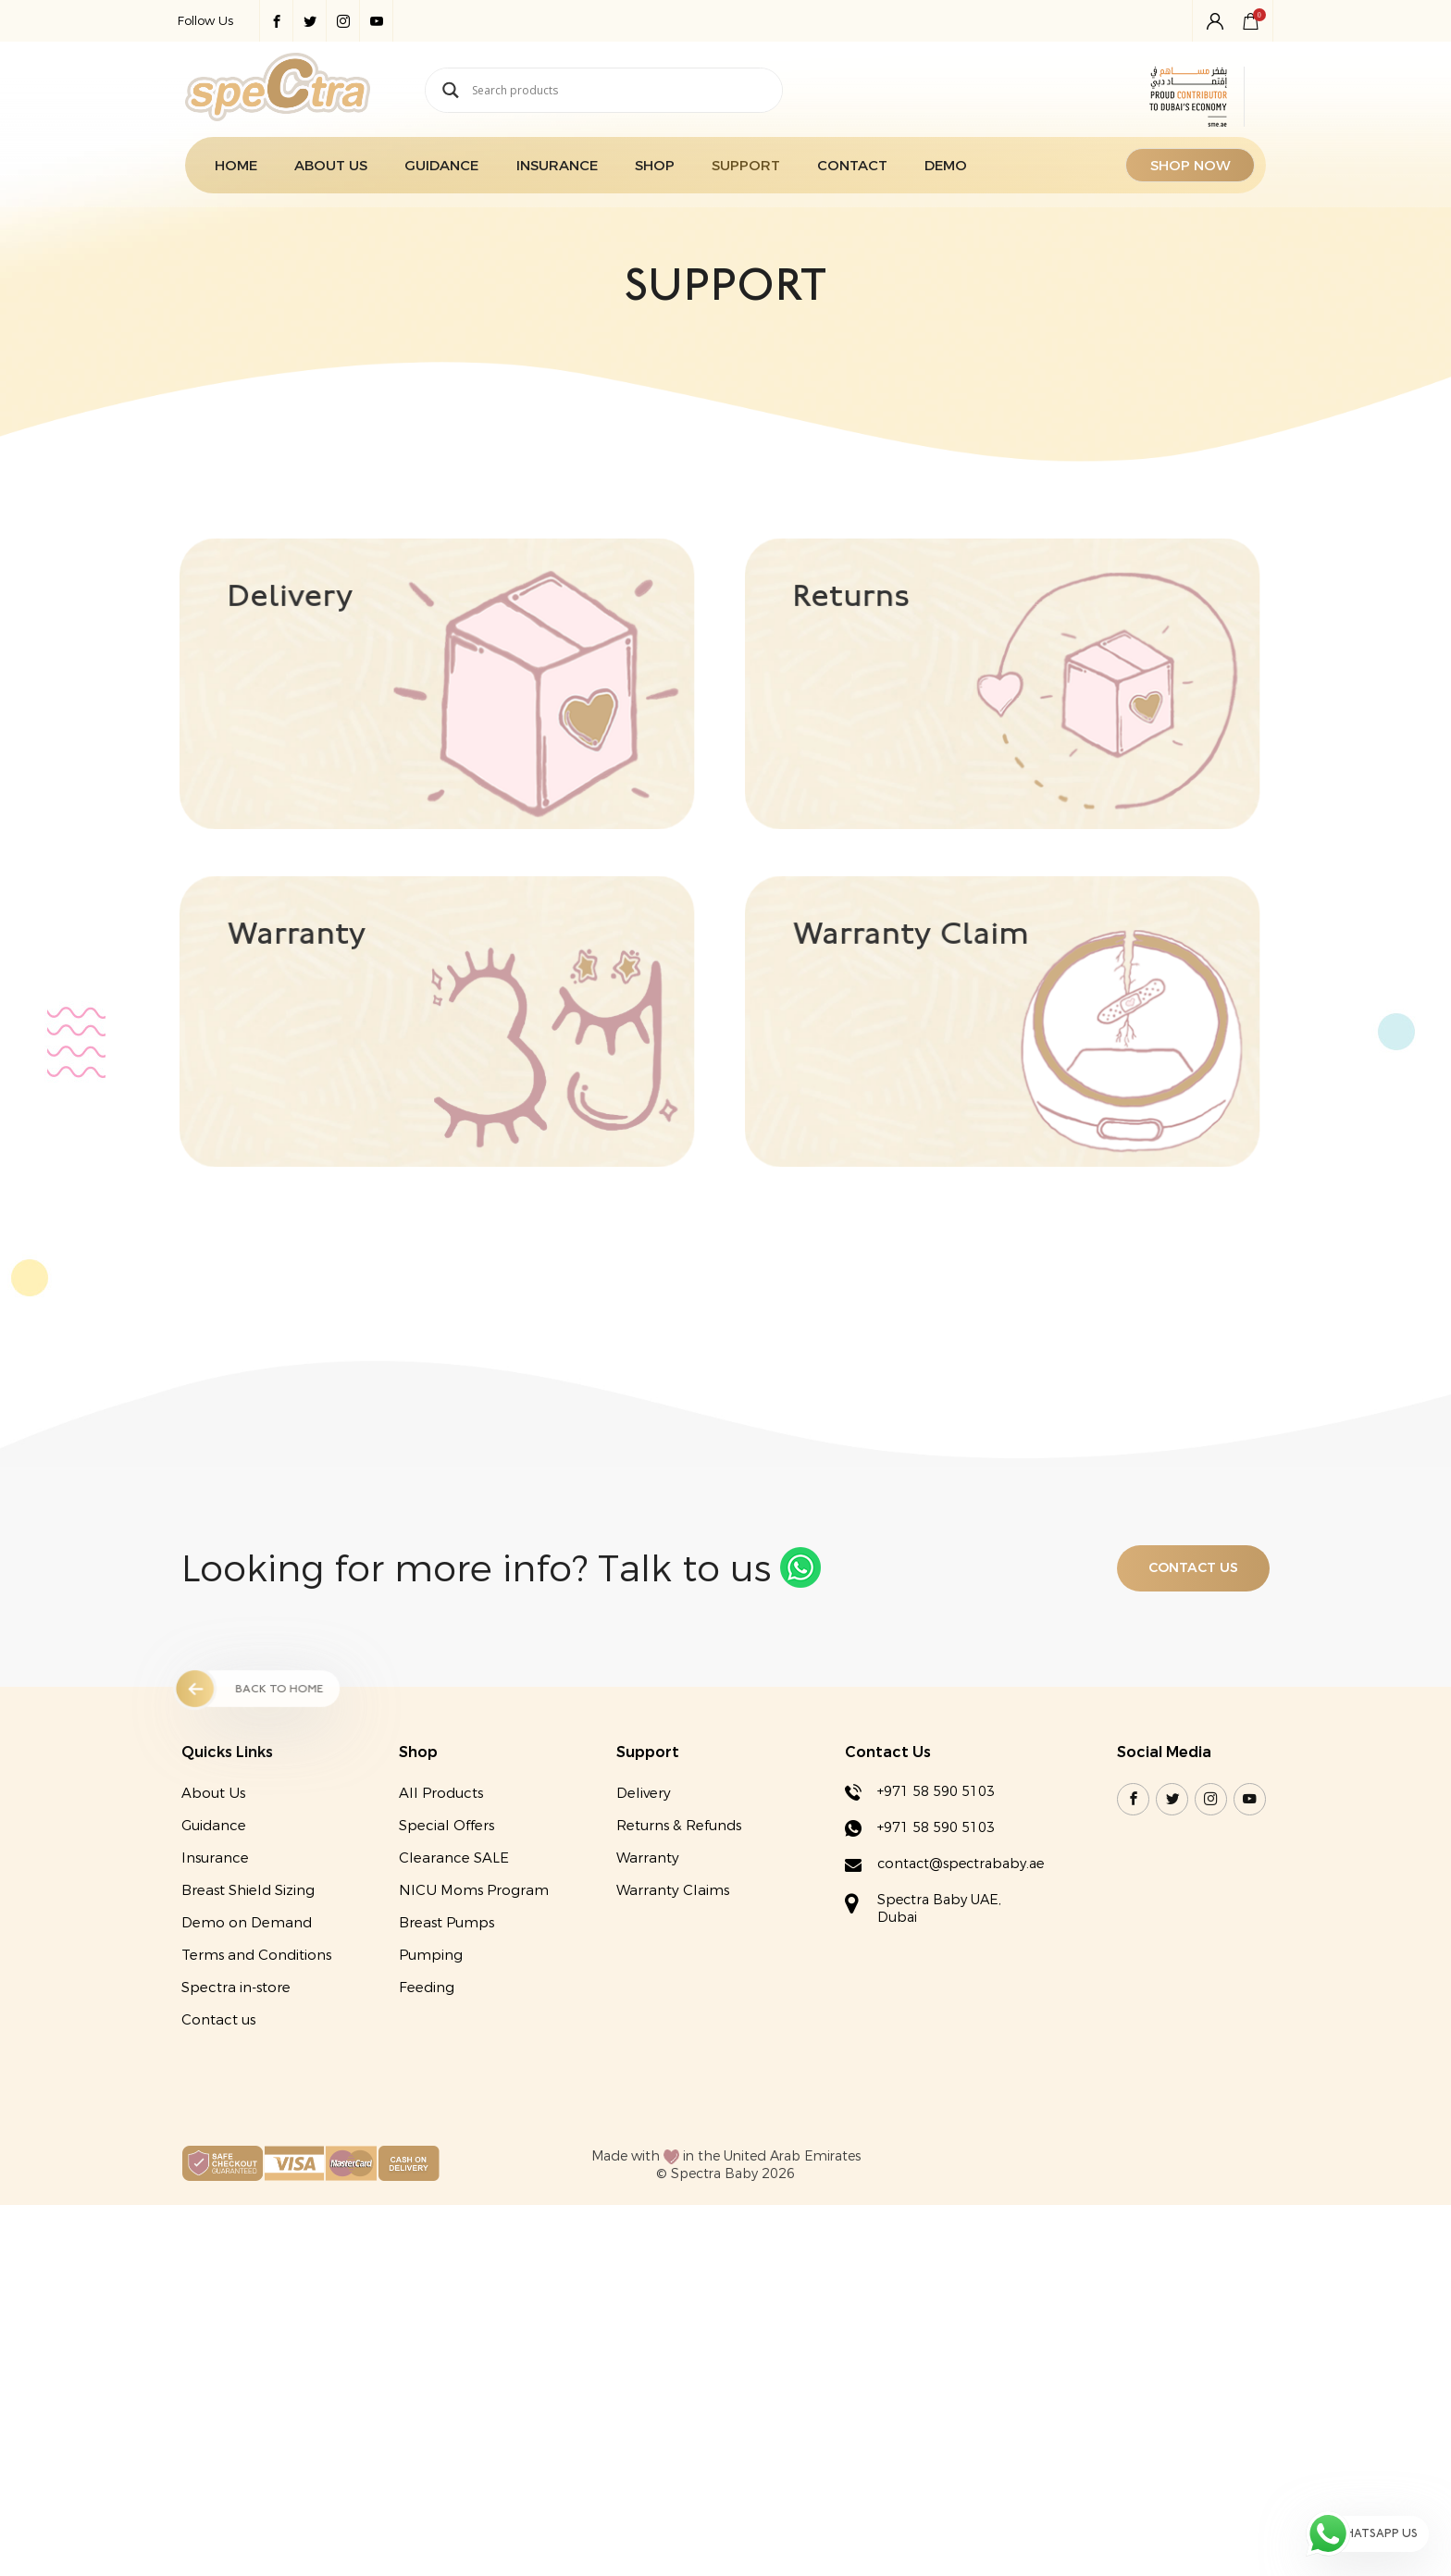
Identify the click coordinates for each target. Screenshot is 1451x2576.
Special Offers (440, 1979)
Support (737, 172)
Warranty (645, 2011)
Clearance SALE (447, 2011)
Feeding (420, 2141)
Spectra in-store (224, 2141)
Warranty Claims (670, 2044)
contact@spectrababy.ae (968, 2020)
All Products (434, 1947)
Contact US (1200, 1723)
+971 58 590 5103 (939, 1946)
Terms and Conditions (245, 2108)
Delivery (641, 1947)
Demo (940, 172)
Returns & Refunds (676, 1979)
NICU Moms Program (467, 2044)
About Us (317, 172)
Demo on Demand (235, 2076)
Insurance (546, 172)
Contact (845, 172)
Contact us (207, 2173)
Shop (644, 172)
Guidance (430, 172)
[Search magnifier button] (437, 93)
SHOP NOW (1205, 172)
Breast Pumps (440, 2076)
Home (222, 172)
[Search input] (618, 93)
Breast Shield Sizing (237, 2044)
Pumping (424, 2108)
